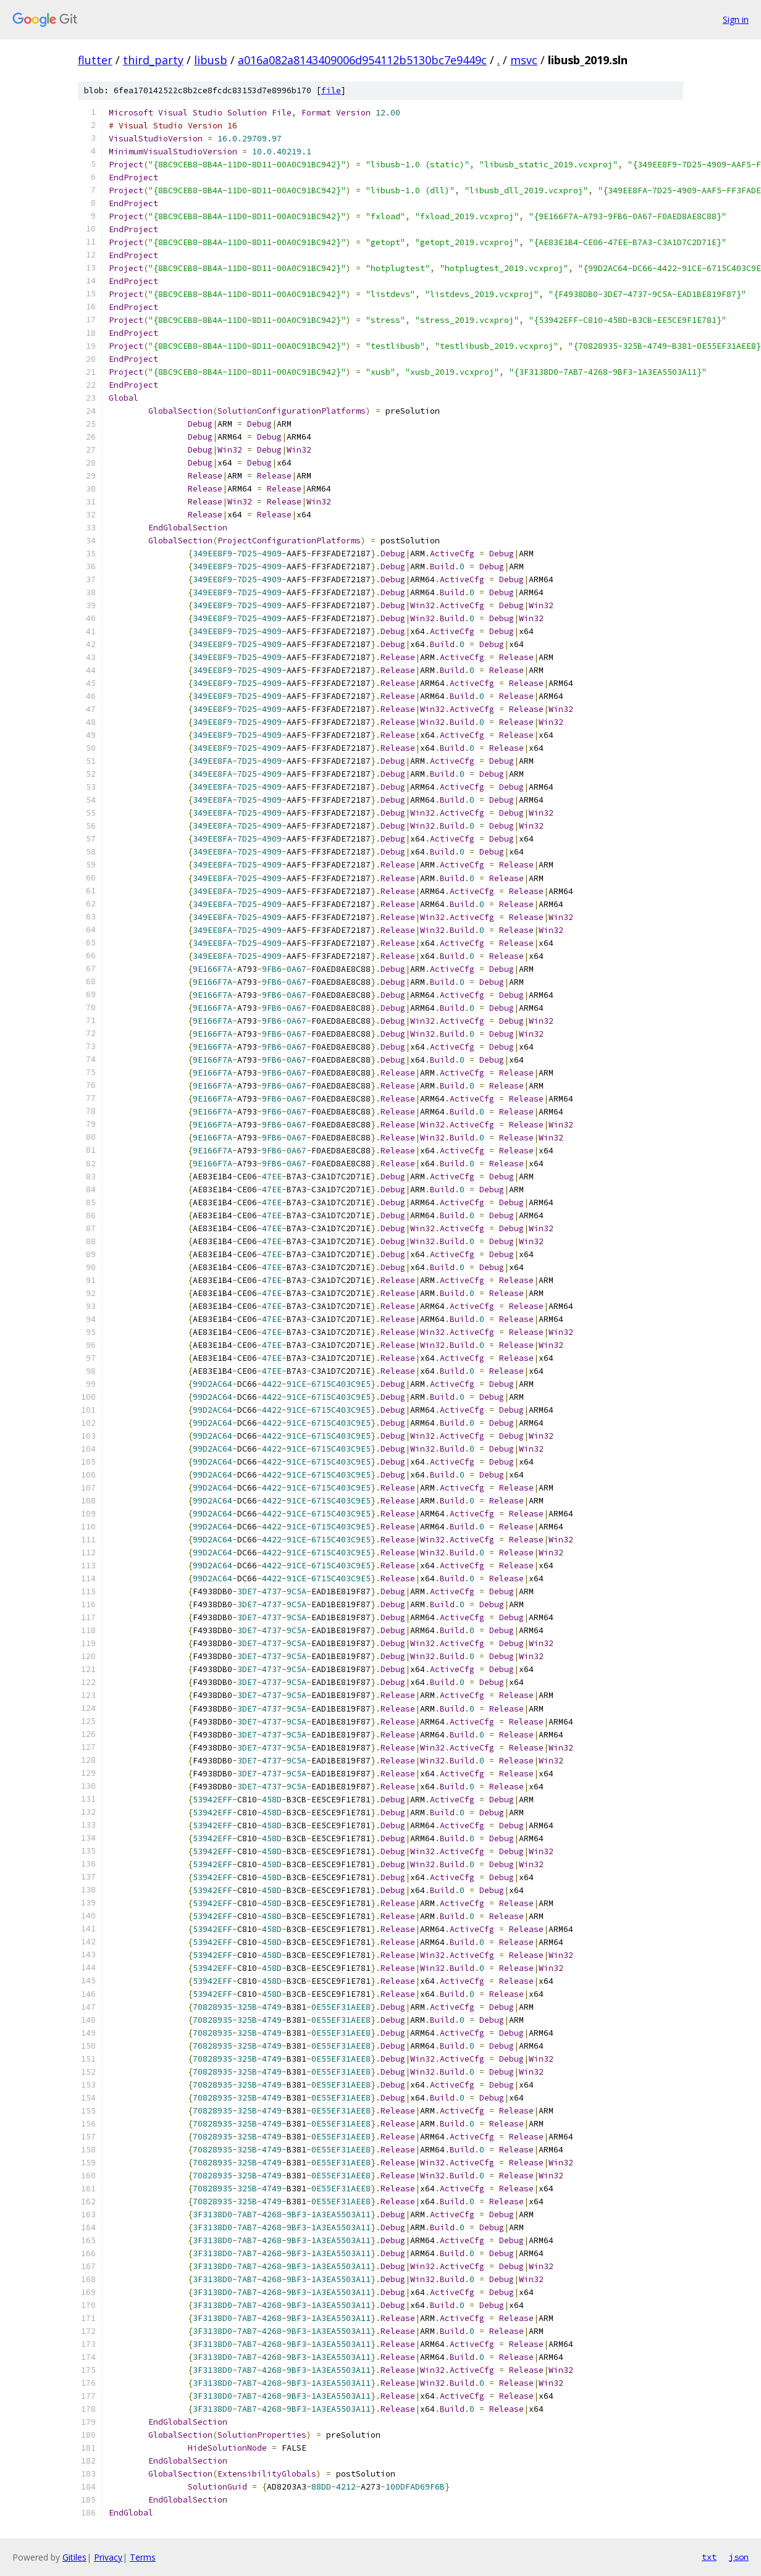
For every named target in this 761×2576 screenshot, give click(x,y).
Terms (143, 2557)
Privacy (108, 2557)
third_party (153, 59)
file (331, 90)
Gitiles (74, 2557)
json (739, 2556)
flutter (95, 59)
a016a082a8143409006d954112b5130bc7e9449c (362, 59)
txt (709, 2556)
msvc (523, 59)
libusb (210, 59)
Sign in (736, 19)
